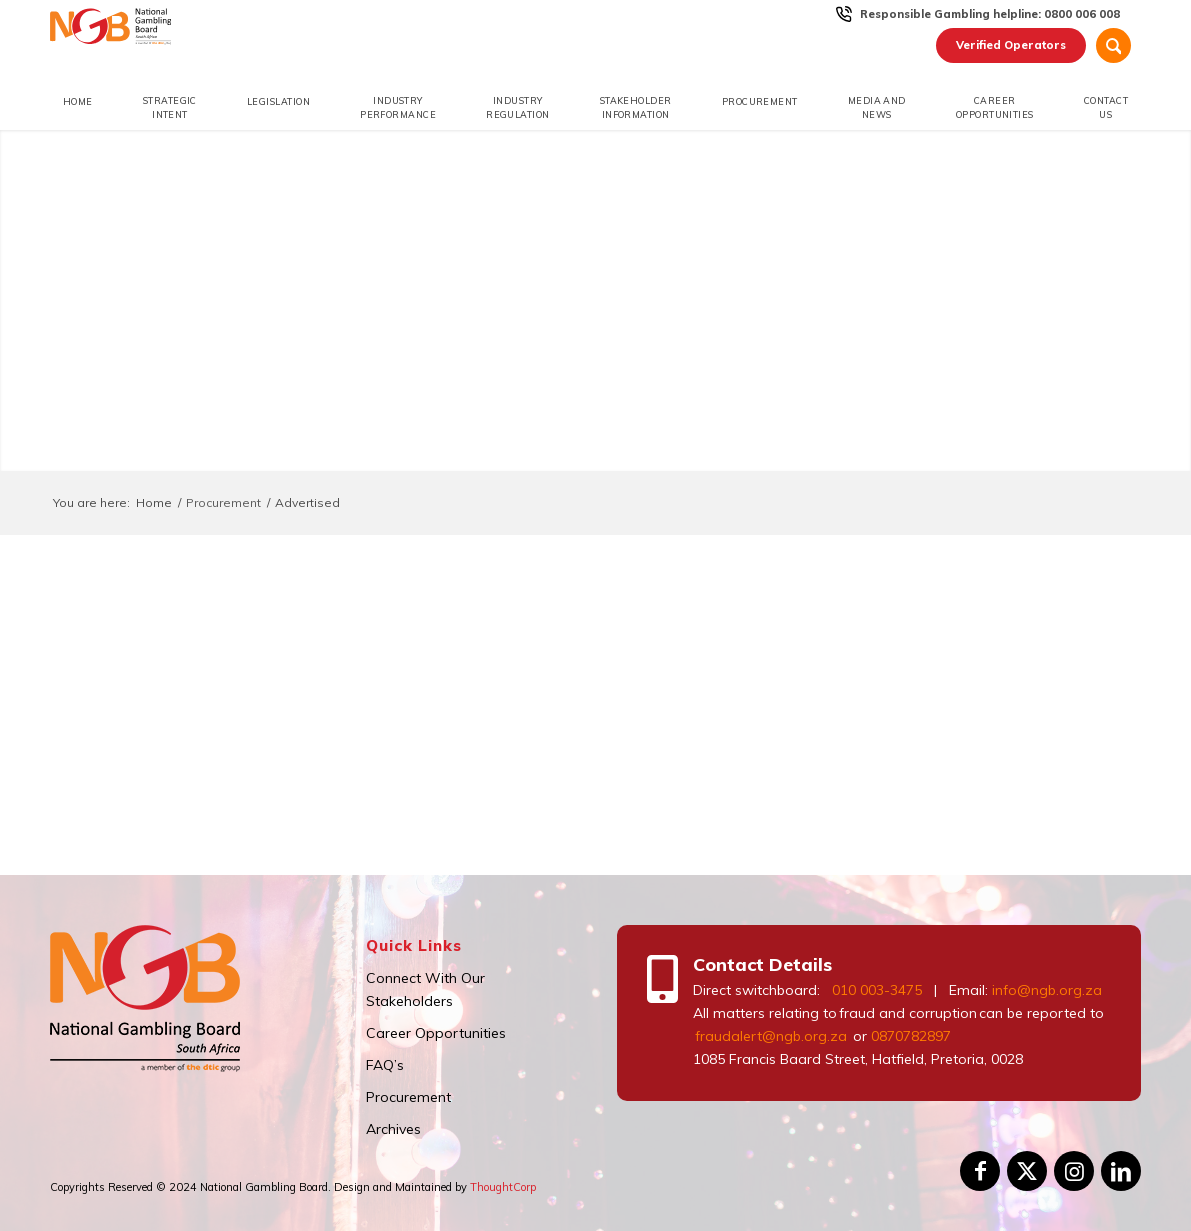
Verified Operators (1011, 45)
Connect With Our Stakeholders (425, 989)
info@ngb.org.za (1047, 990)
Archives (393, 1129)
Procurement (408, 1097)
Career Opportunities (436, 1033)
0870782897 (911, 1036)
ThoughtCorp (503, 1187)
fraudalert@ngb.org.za (770, 1036)
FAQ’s (385, 1065)
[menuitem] (990, 14)
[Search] (1113, 45)
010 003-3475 (877, 990)
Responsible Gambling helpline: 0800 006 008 (990, 14)
